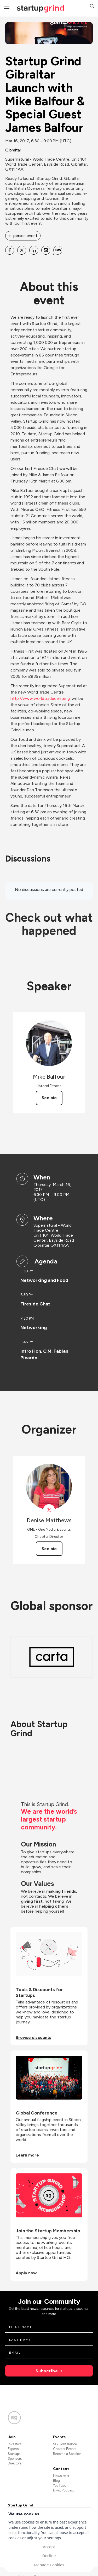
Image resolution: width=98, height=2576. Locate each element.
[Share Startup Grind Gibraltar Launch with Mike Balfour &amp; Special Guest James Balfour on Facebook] (9, 250)
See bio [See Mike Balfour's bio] (49, 1097)
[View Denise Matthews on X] (49, 1510)
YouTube (59, 2486)
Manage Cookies (49, 2564)
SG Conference (65, 2444)
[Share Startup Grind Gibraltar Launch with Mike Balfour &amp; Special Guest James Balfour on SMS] (57, 250)
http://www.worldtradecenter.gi (40, 698)
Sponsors (15, 2458)
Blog (56, 2481)
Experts (13, 2449)
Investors (14, 2444)
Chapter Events (64, 2449)
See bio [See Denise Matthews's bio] (49, 1548)
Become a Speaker (67, 2454)
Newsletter (61, 2476)
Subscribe (47, 2370)
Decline (49, 2555)
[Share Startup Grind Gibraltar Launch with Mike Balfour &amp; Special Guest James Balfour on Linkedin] (34, 250)
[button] (92, 6)
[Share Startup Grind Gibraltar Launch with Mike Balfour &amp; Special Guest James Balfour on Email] (46, 250)
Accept (49, 2546)
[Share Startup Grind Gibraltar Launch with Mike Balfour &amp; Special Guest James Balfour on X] (22, 250)
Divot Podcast (63, 2490)
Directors (14, 2463)
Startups (14, 2454)
